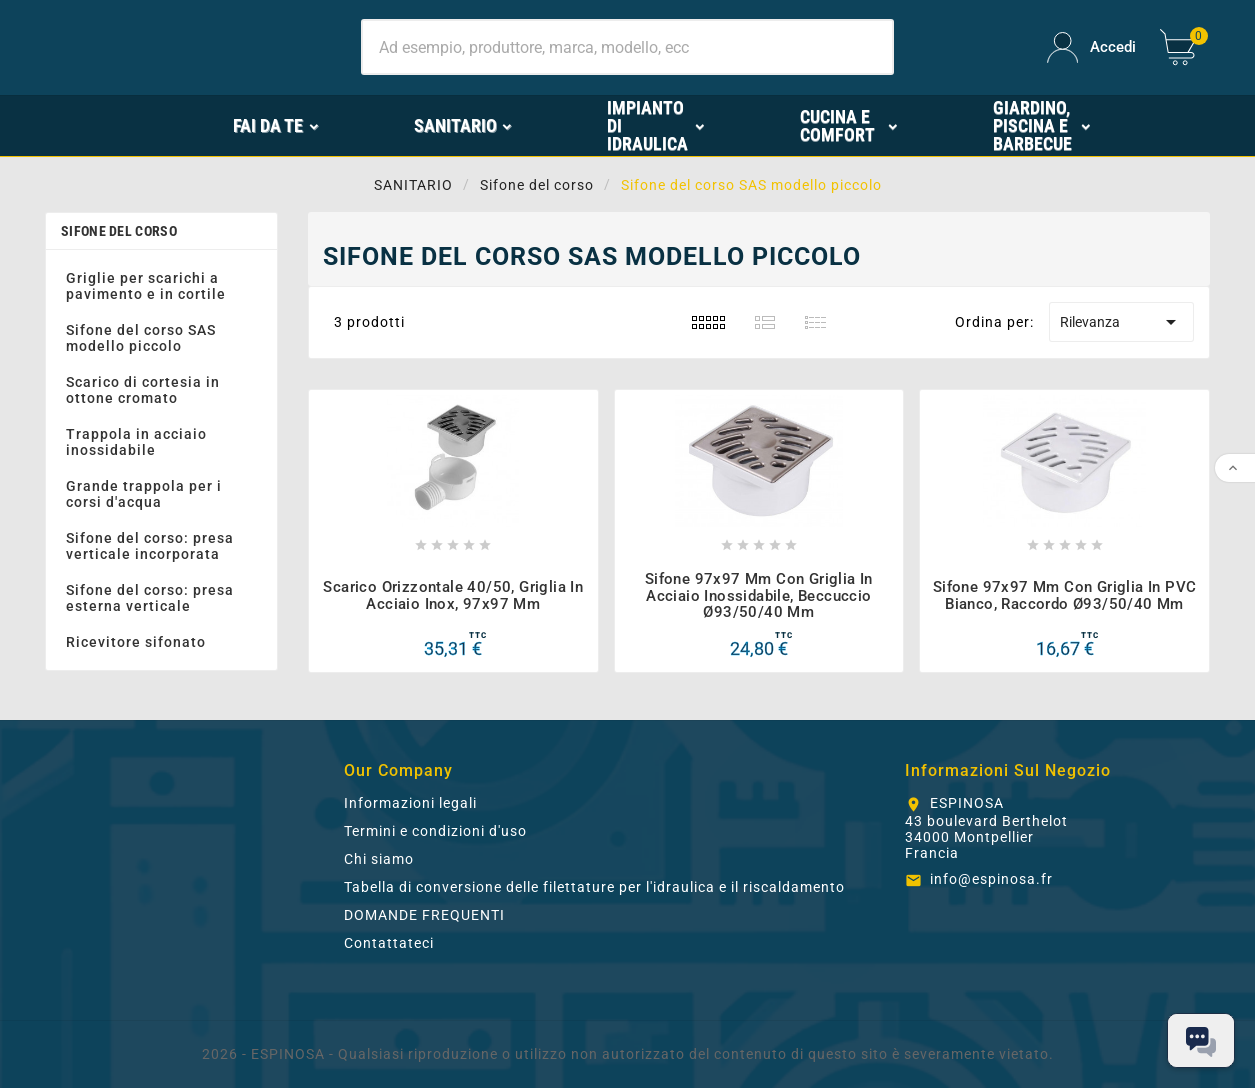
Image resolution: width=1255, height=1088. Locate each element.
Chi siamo (379, 859)
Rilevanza (1121, 322)
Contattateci (389, 943)
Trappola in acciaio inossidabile (136, 442)
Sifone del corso (119, 231)
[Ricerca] (627, 47)
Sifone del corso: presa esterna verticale (150, 598)
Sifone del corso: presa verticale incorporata (150, 546)
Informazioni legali (410, 803)
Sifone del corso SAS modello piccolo (141, 338)
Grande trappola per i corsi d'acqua (144, 494)
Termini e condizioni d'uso (435, 831)
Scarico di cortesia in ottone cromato (143, 390)
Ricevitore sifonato (136, 642)
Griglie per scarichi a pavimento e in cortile (146, 286)
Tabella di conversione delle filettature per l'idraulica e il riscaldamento (594, 887)
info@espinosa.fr (991, 879)
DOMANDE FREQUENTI (424, 915)
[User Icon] (1091, 47)
